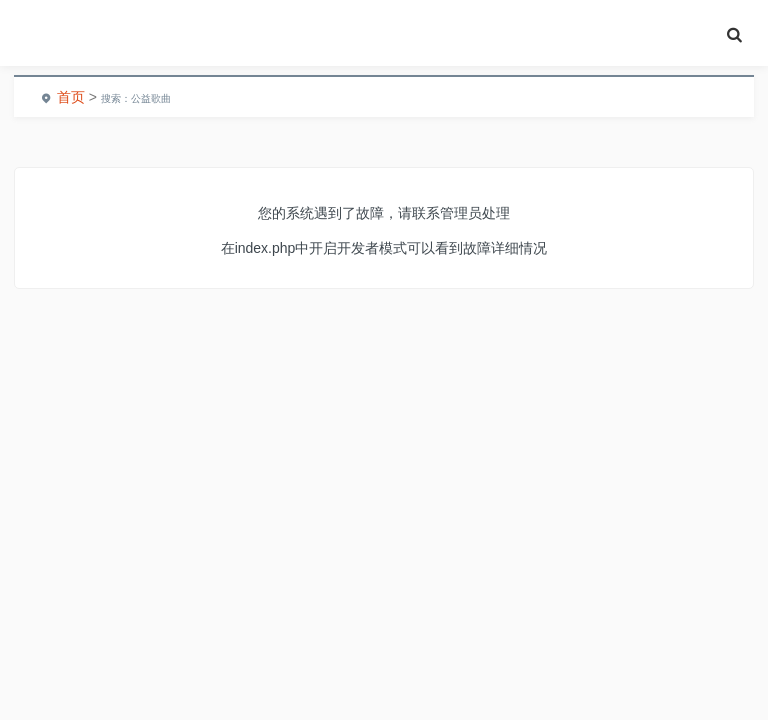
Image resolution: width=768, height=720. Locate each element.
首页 (71, 97)
